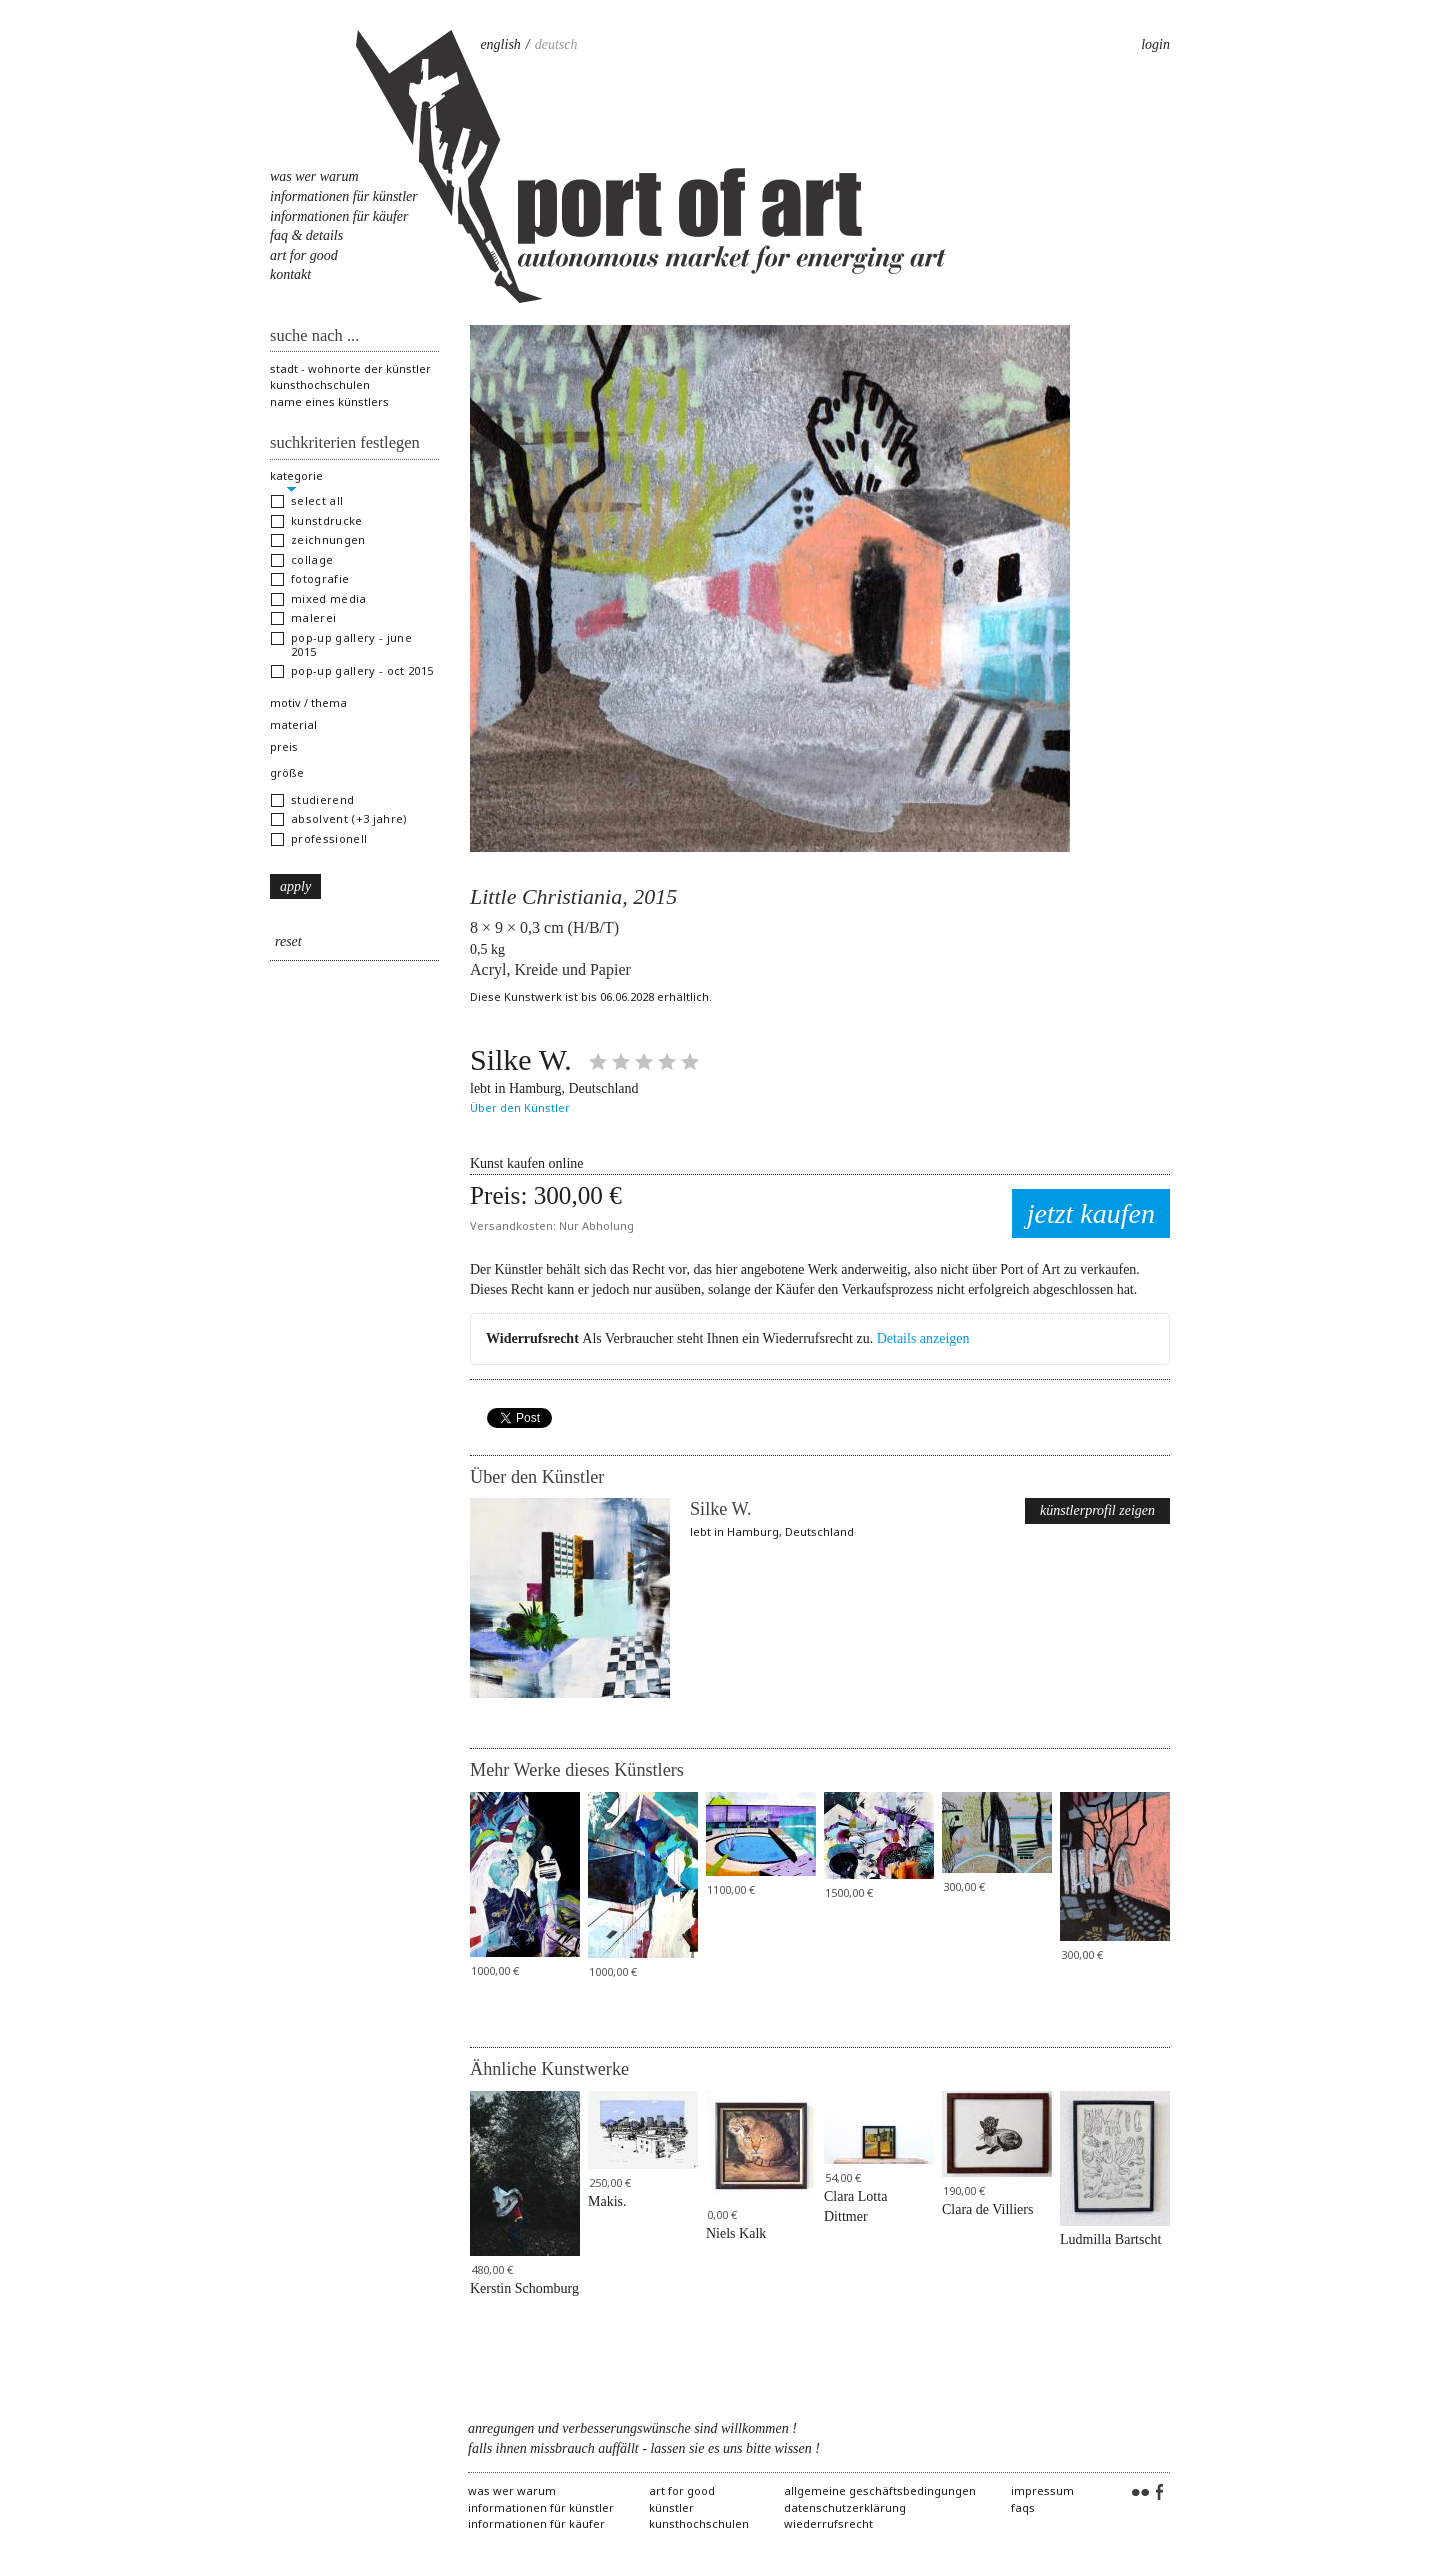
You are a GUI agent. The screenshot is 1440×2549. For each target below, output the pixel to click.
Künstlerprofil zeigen (1097, 1510)
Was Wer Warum (314, 176)
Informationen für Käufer (339, 216)
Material (293, 724)
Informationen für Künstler (344, 196)
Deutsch (556, 44)
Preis (284, 746)
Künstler (671, 2507)
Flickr (1140, 2493)
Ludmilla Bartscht (1110, 2239)
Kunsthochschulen (320, 384)
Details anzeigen (923, 1338)
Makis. (607, 2201)
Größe (287, 772)
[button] (354, 501)
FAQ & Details (306, 235)
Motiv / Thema (308, 702)
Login (1155, 44)
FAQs (1023, 2507)
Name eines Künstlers (329, 401)
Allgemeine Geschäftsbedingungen (880, 2490)
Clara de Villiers (987, 2209)
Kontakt (290, 274)
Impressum (1042, 2490)
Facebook (1160, 2493)
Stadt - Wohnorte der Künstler (350, 368)
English (500, 44)
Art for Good (304, 255)
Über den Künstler (520, 1107)
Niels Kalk (736, 2233)
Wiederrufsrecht (828, 2523)
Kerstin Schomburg (524, 2288)
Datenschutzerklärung (845, 2507)
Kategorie (296, 475)
